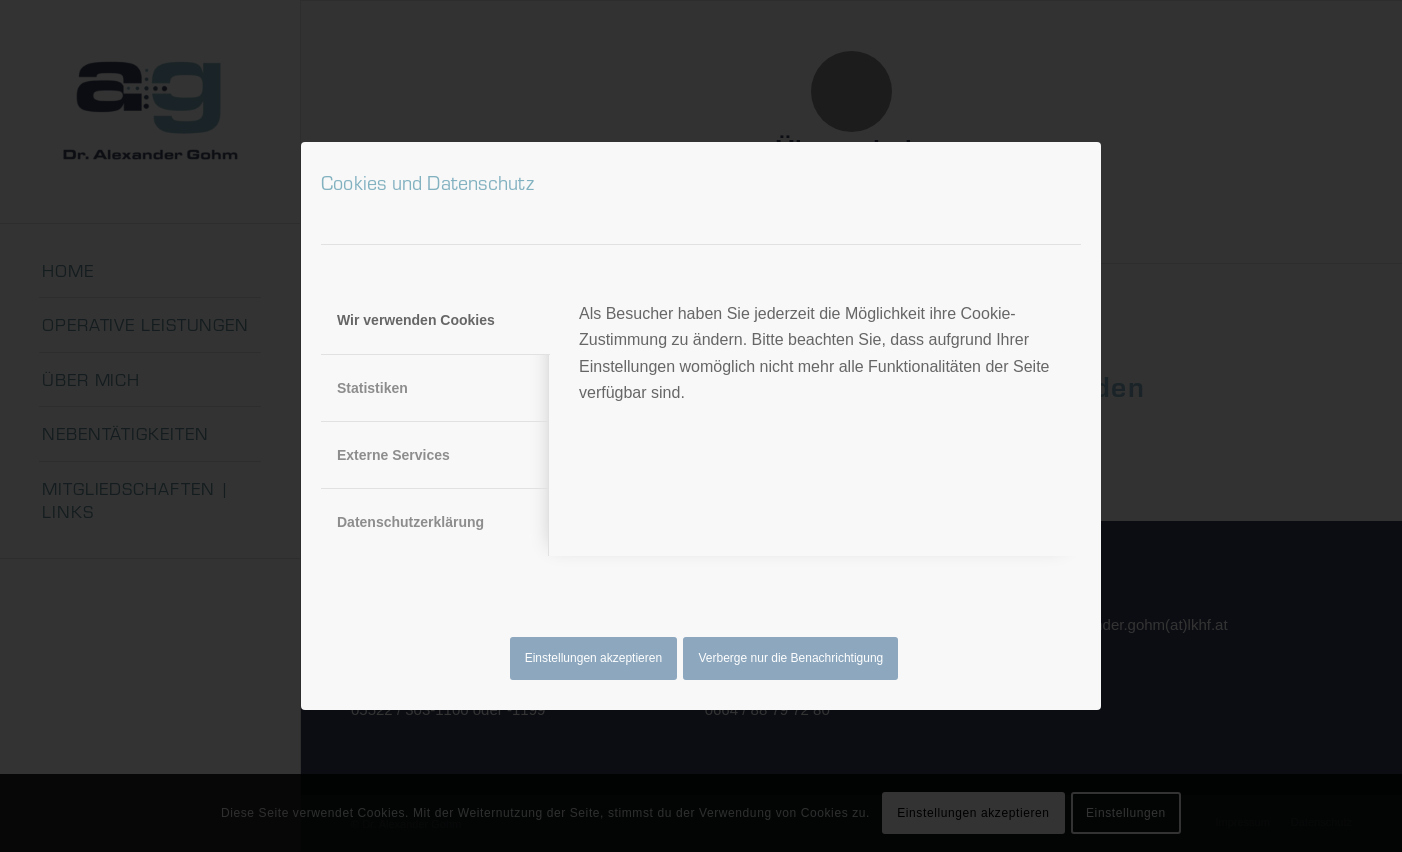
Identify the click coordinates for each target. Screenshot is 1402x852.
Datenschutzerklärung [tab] (410, 522)
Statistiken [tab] (372, 388)
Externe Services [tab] (393, 455)
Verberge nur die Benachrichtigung (791, 658)
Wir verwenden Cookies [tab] (416, 320)
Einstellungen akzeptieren (593, 658)
